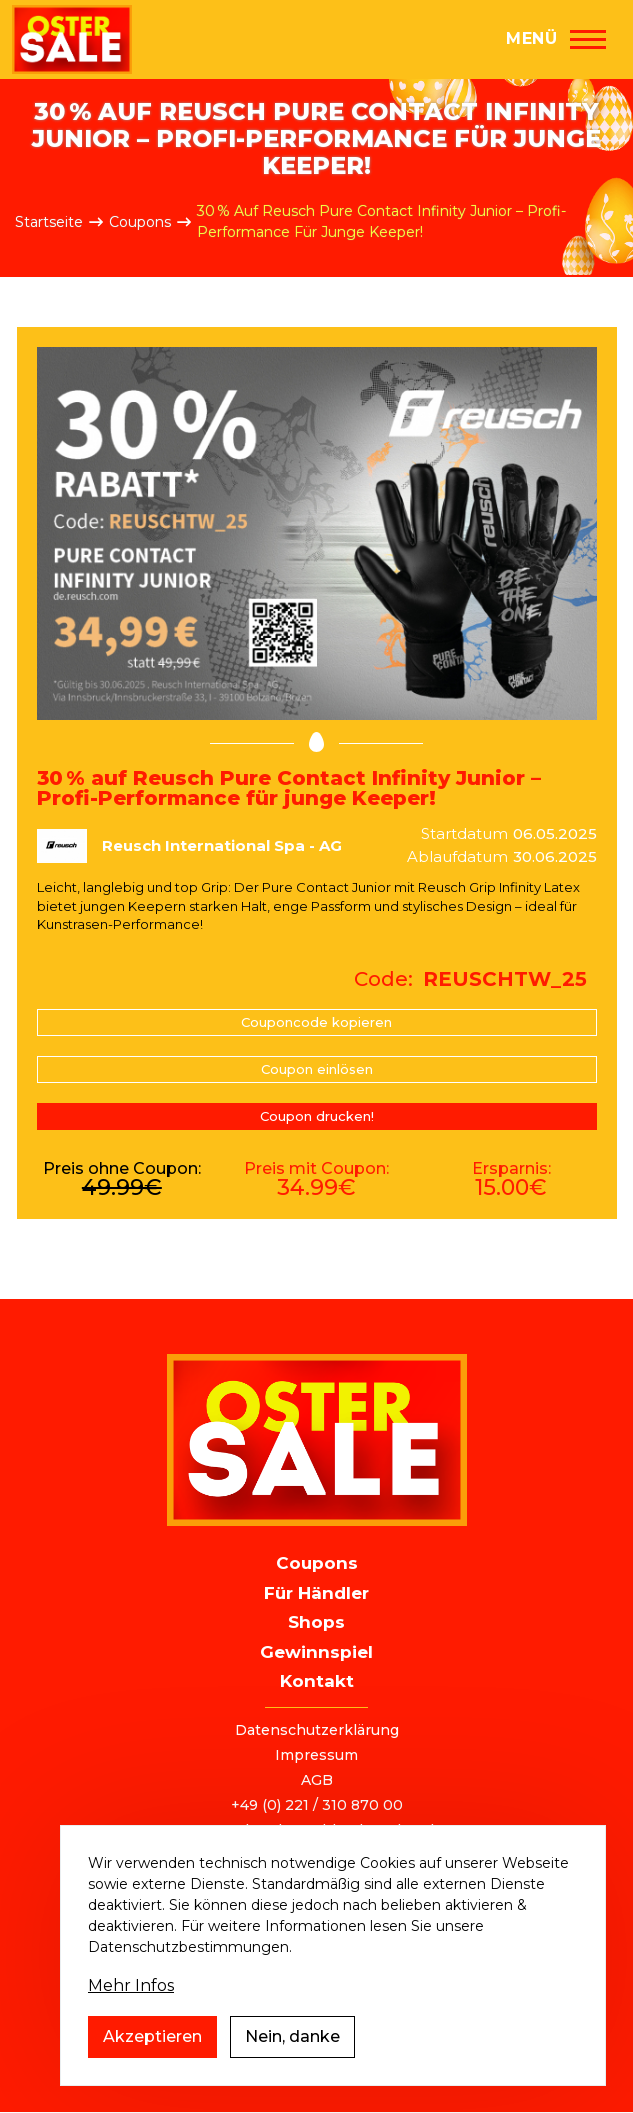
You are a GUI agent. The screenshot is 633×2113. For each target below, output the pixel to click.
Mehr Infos (131, 2007)
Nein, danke (292, 2058)
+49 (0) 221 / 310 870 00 (317, 1805)
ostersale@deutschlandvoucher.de (317, 1830)
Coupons (140, 222)
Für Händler (316, 1593)
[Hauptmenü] (556, 39)
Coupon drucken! (317, 1116)
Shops (316, 1622)
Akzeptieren (152, 2058)
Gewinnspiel (316, 1652)
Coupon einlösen (317, 1069)
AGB (317, 1780)
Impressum (316, 1755)
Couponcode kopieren (316, 1022)
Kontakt (317, 1681)
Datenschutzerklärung (317, 1730)
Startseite (49, 222)
